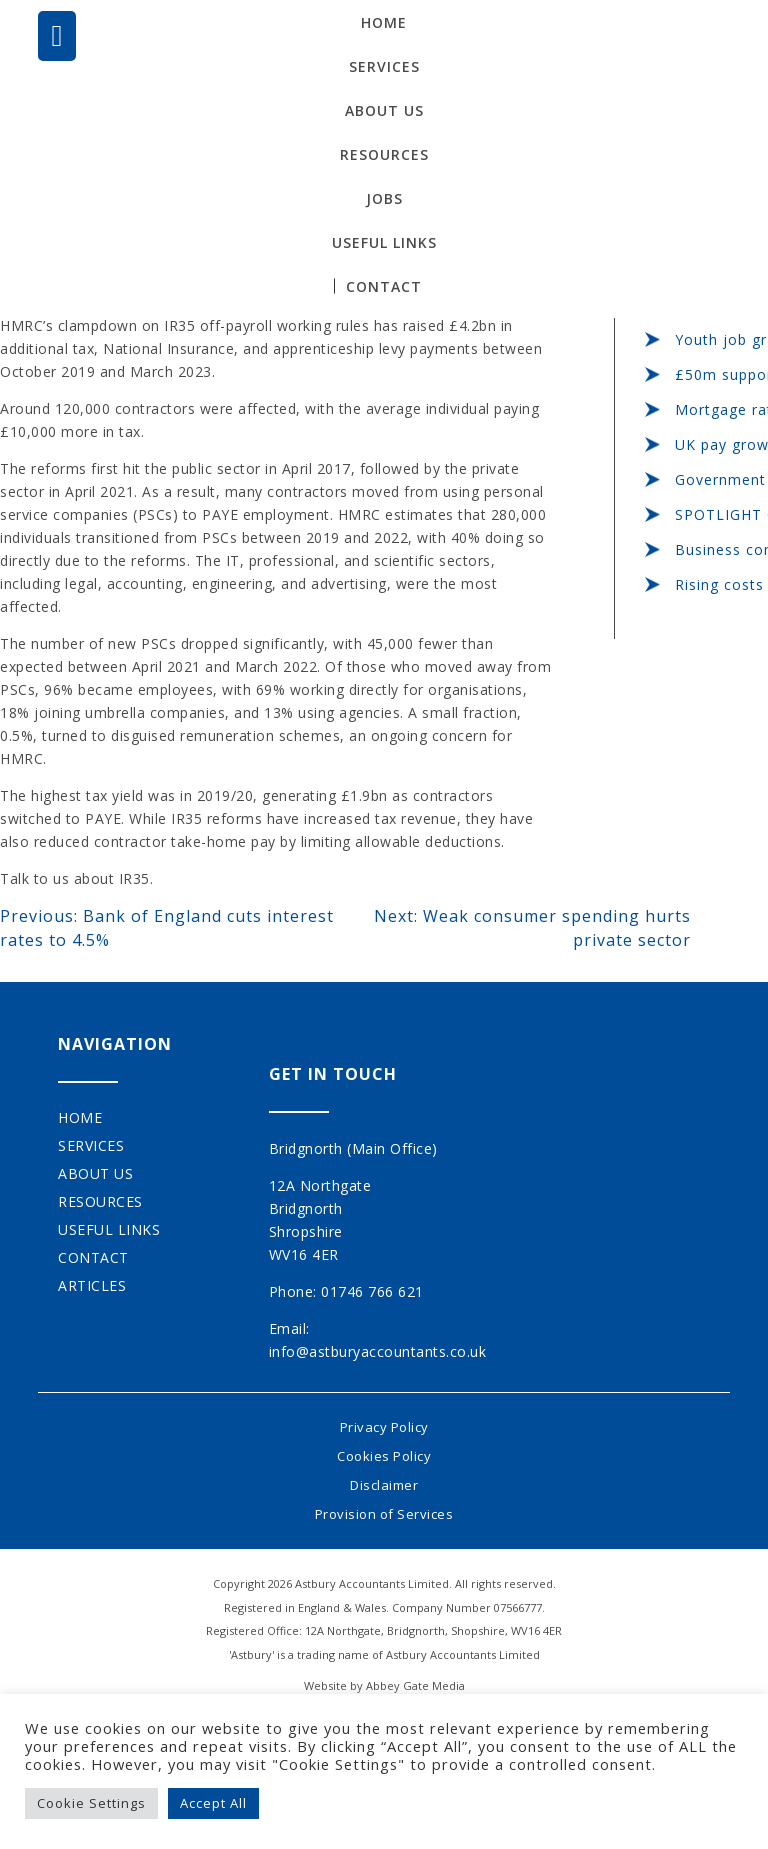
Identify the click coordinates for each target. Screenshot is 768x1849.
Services (384, 66)
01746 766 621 (372, 1291)
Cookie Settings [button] (91, 1803)
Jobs (384, 198)
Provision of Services (384, 1514)
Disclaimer (384, 1485)
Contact (384, 286)
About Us (384, 110)
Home (384, 22)
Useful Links (384, 242)
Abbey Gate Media (415, 1685)
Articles (92, 1285)
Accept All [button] (213, 1803)
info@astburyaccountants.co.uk (378, 1351)
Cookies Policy (384, 1456)
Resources (384, 154)
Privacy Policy (384, 1427)
